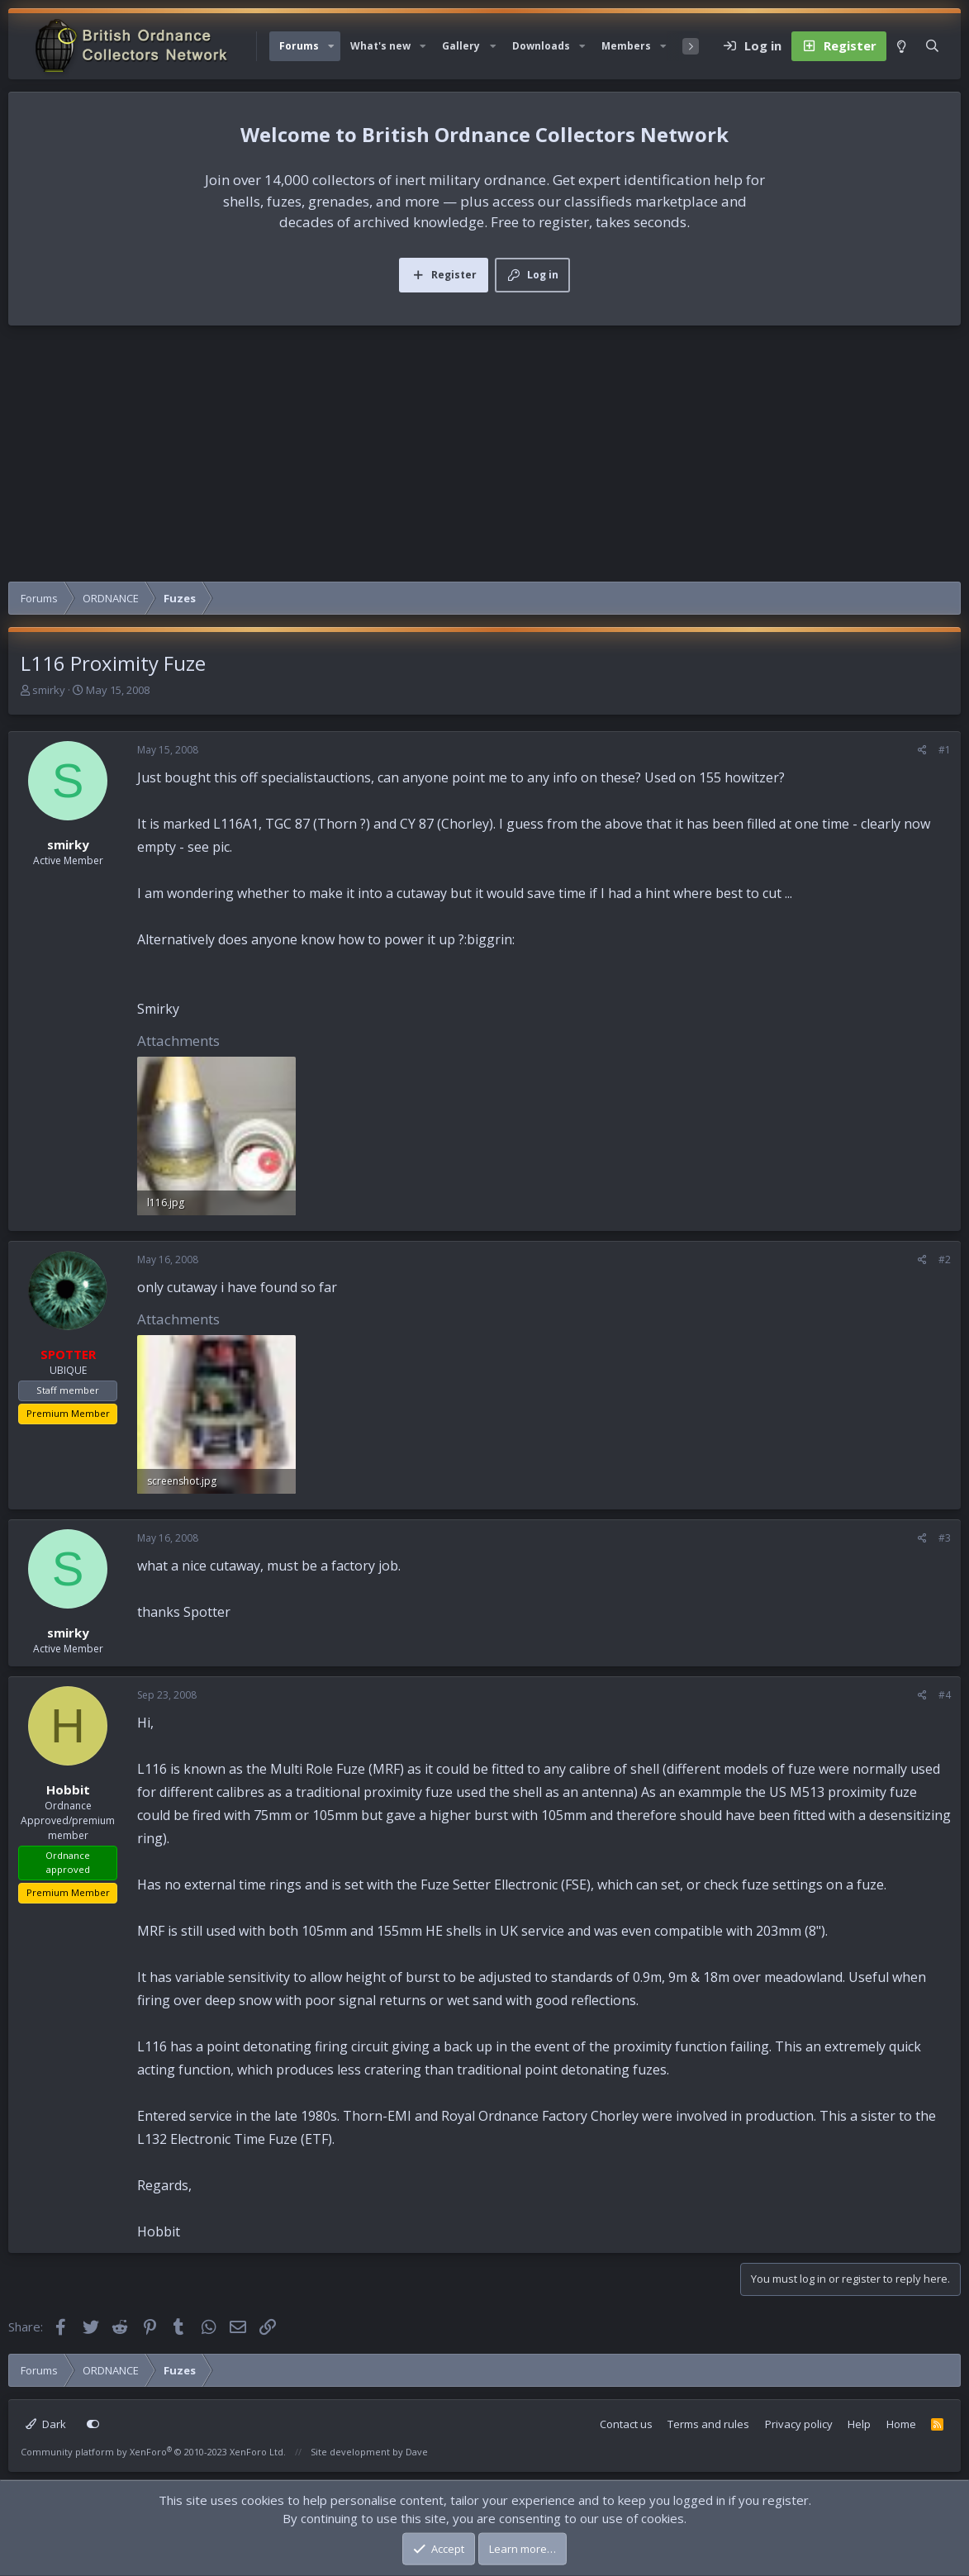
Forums (299, 46)
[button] (331, 46)
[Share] (922, 750)
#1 (944, 750)
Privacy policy (799, 2424)
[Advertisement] (484, 457)
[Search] (932, 46)
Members (626, 46)
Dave (417, 2451)
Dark (46, 2424)
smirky (48, 689)
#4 (944, 1695)
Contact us (626, 2424)
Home (901, 2424)
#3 (944, 1538)
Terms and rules (708, 2424)
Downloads (541, 46)
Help (859, 2424)
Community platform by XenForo (153, 2451)
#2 (944, 1259)
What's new (380, 46)
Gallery (461, 46)
